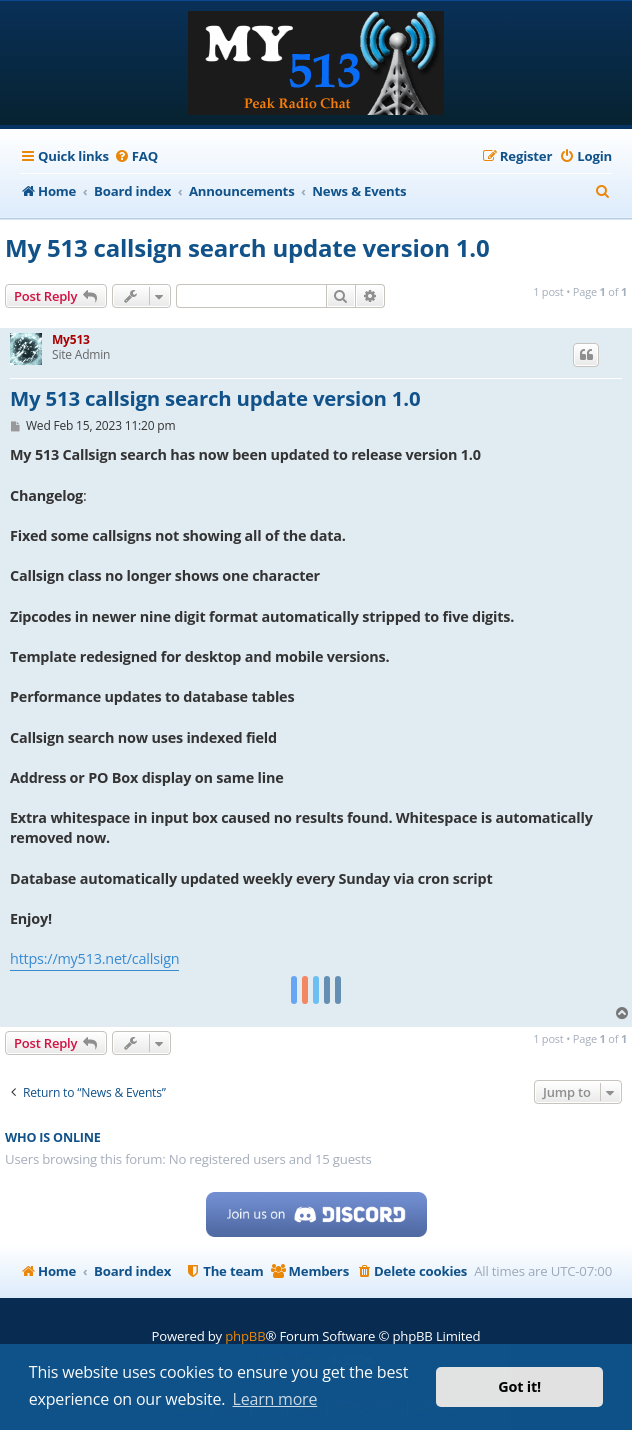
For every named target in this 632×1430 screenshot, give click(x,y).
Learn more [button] (275, 1399)
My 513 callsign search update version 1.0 (247, 247)
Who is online (53, 1137)
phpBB (245, 1336)
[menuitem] (136, 156)
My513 (71, 339)
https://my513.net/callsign (94, 958)
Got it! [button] (519, 1386)
